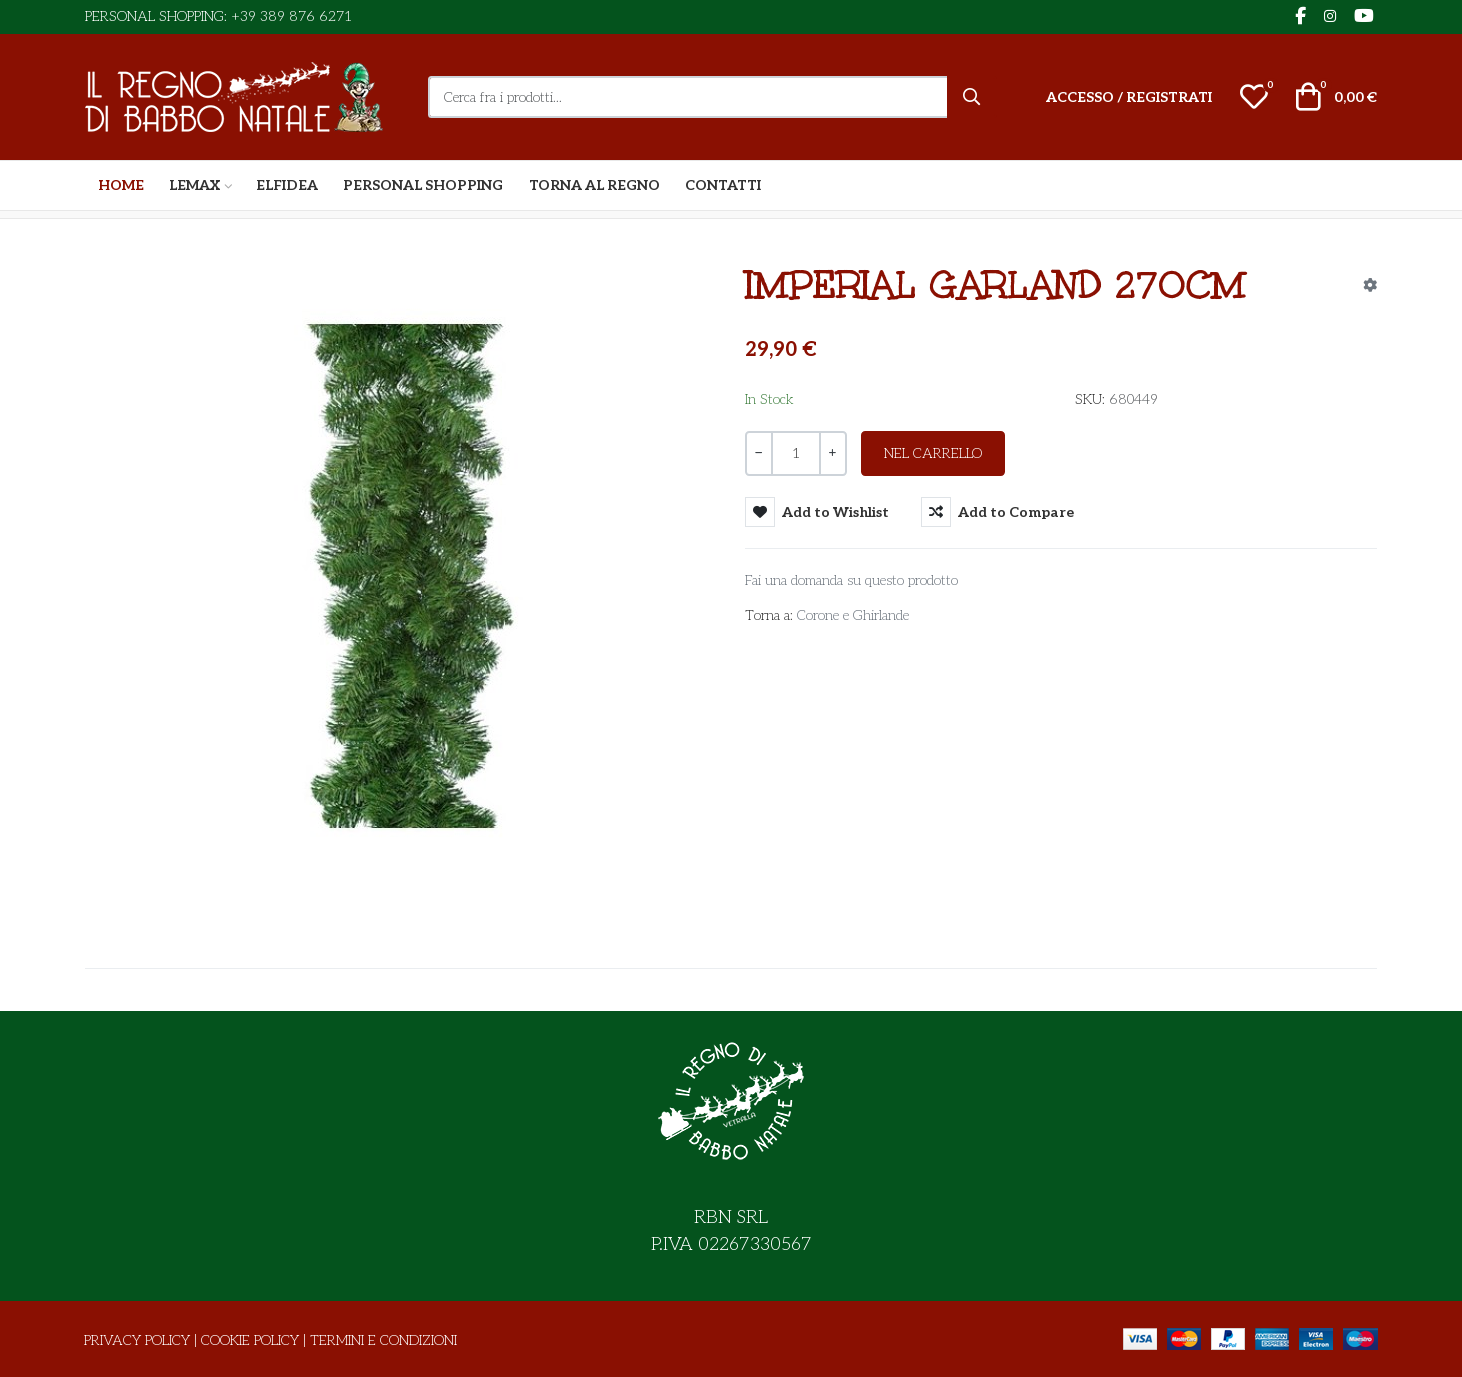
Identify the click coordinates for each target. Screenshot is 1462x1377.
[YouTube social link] (1363, 17)
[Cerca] (972, 97)
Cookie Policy (250, 1340)
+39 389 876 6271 (291, 16)
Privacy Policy (137, 1340)
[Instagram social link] (1329, 17)
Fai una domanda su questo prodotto (851, 580)
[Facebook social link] (1300, 17)
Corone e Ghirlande (853, 615)
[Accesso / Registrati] (1129, 97)
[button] (1254, 97)
